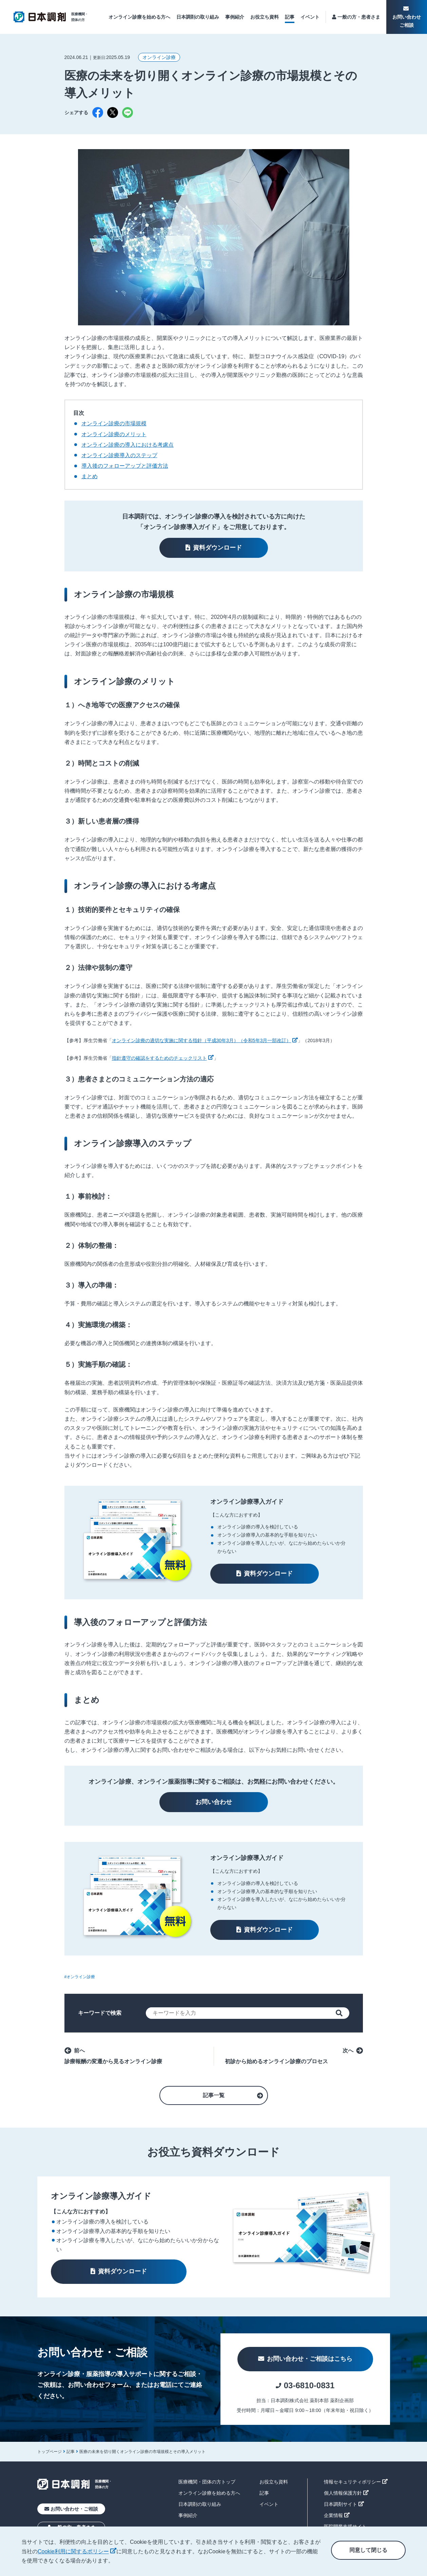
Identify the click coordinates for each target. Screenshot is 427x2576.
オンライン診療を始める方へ (139, 17)
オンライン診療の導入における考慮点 (127, 445)
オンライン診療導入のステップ (119, 455)
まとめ (89, 476)
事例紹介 (234, 17)
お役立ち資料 (264, 17)
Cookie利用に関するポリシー (77, 2551)
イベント (309, 17)
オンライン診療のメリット (114, 434)
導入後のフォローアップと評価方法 (124, 466)
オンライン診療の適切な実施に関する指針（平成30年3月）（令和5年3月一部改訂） (205, 1040)
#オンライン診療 (79, 1976)
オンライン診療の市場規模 (114, 423)
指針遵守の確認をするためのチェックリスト (163, 1058)
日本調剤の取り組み (197, 17)
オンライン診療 (159, 57)
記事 (289, 17)
